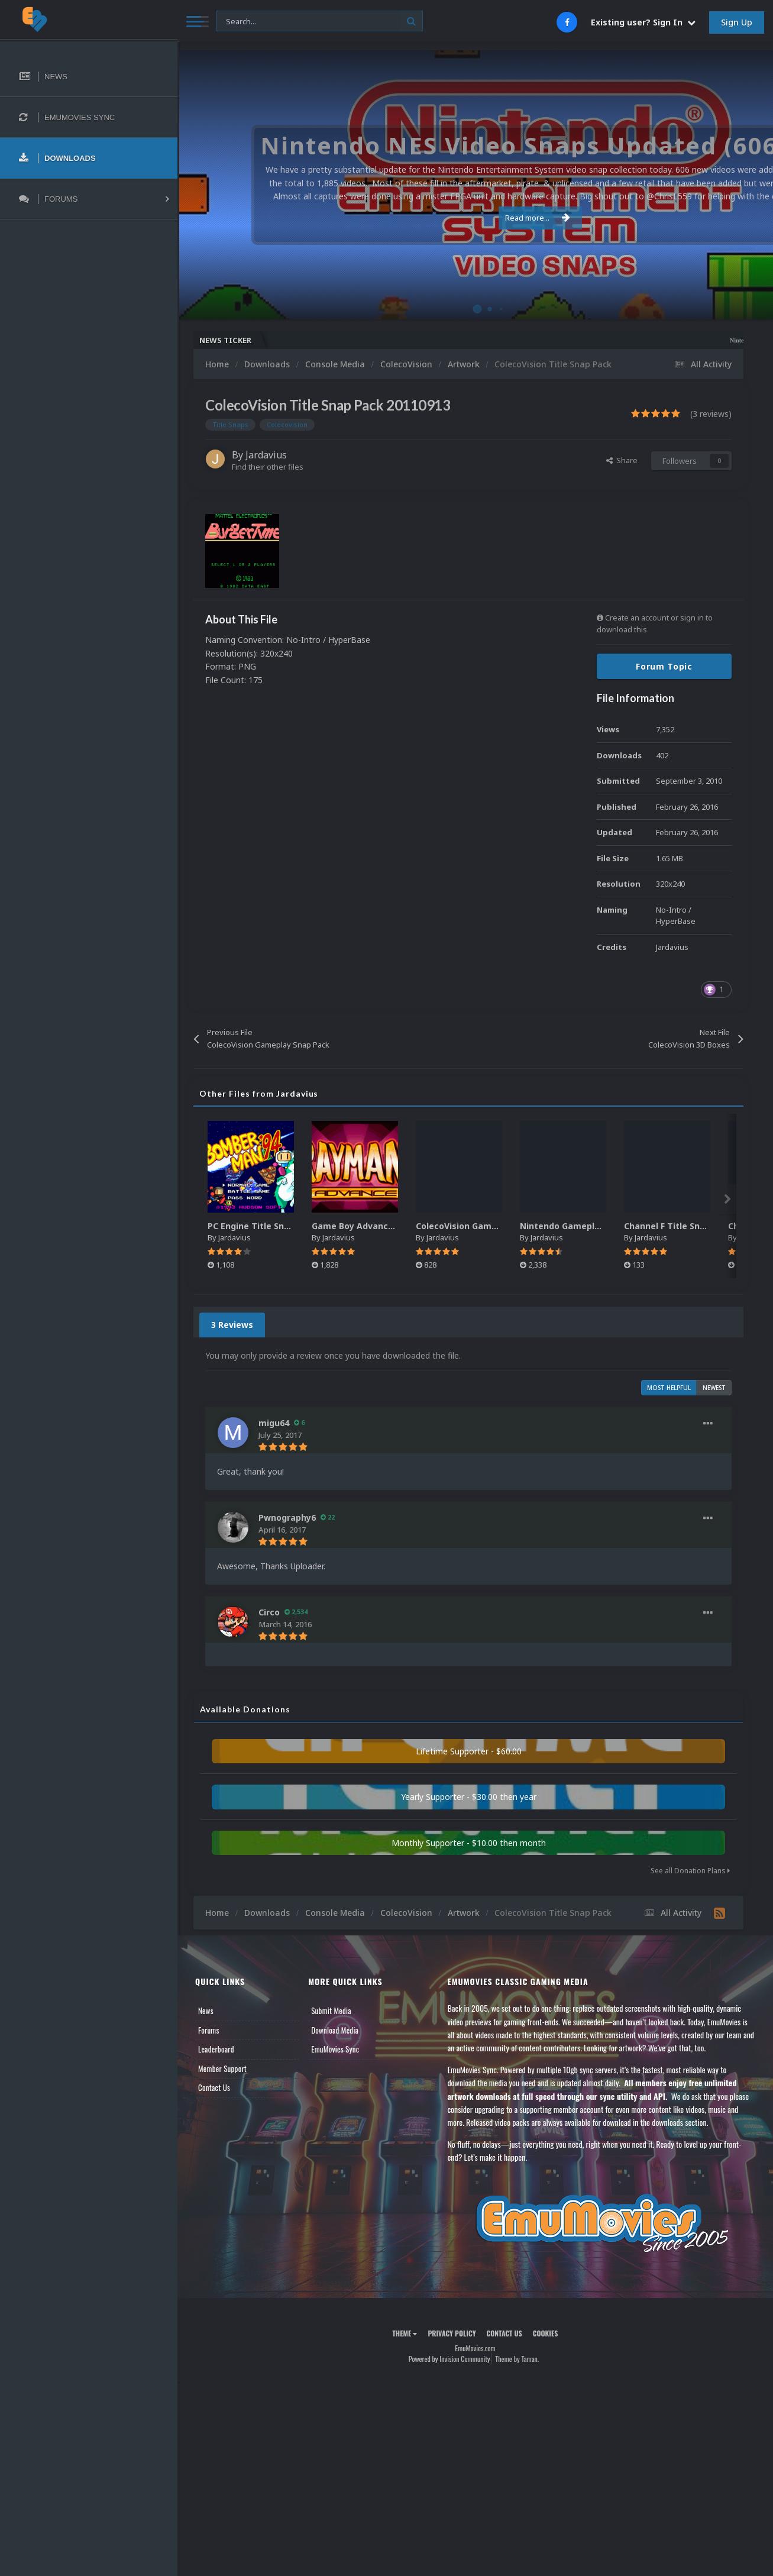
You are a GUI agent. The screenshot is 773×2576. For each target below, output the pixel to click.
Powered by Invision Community (449, 2359)
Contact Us (214, 2087)
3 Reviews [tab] (232, 1324)
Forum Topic (664, 666)
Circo (269, 1612)
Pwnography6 (287, 1517)
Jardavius (266, 454)
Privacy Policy (452, 2333)
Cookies (545, 2333)
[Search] (319, 21)
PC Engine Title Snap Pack (263, 1226)
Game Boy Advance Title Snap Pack (387, 1226)
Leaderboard (216, 2049)
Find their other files (267, 466)
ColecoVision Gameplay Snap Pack (488, 1226)
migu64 (273, 1422)
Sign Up (736, 22)
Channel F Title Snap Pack (678, 1226)
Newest (714, 1388)
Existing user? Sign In (643, 22)
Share (622, 460)
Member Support (222, 2068)
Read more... (473, 217)
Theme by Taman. (517, 2359)
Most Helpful (669, 1388)
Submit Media (331, 2010)
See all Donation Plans (690, 1871)
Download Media (334, 2030)
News (206, 2010)
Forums (208, 2030)
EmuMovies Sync (335, 2049)
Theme (404, 2333)
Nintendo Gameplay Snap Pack (585, 1226)
